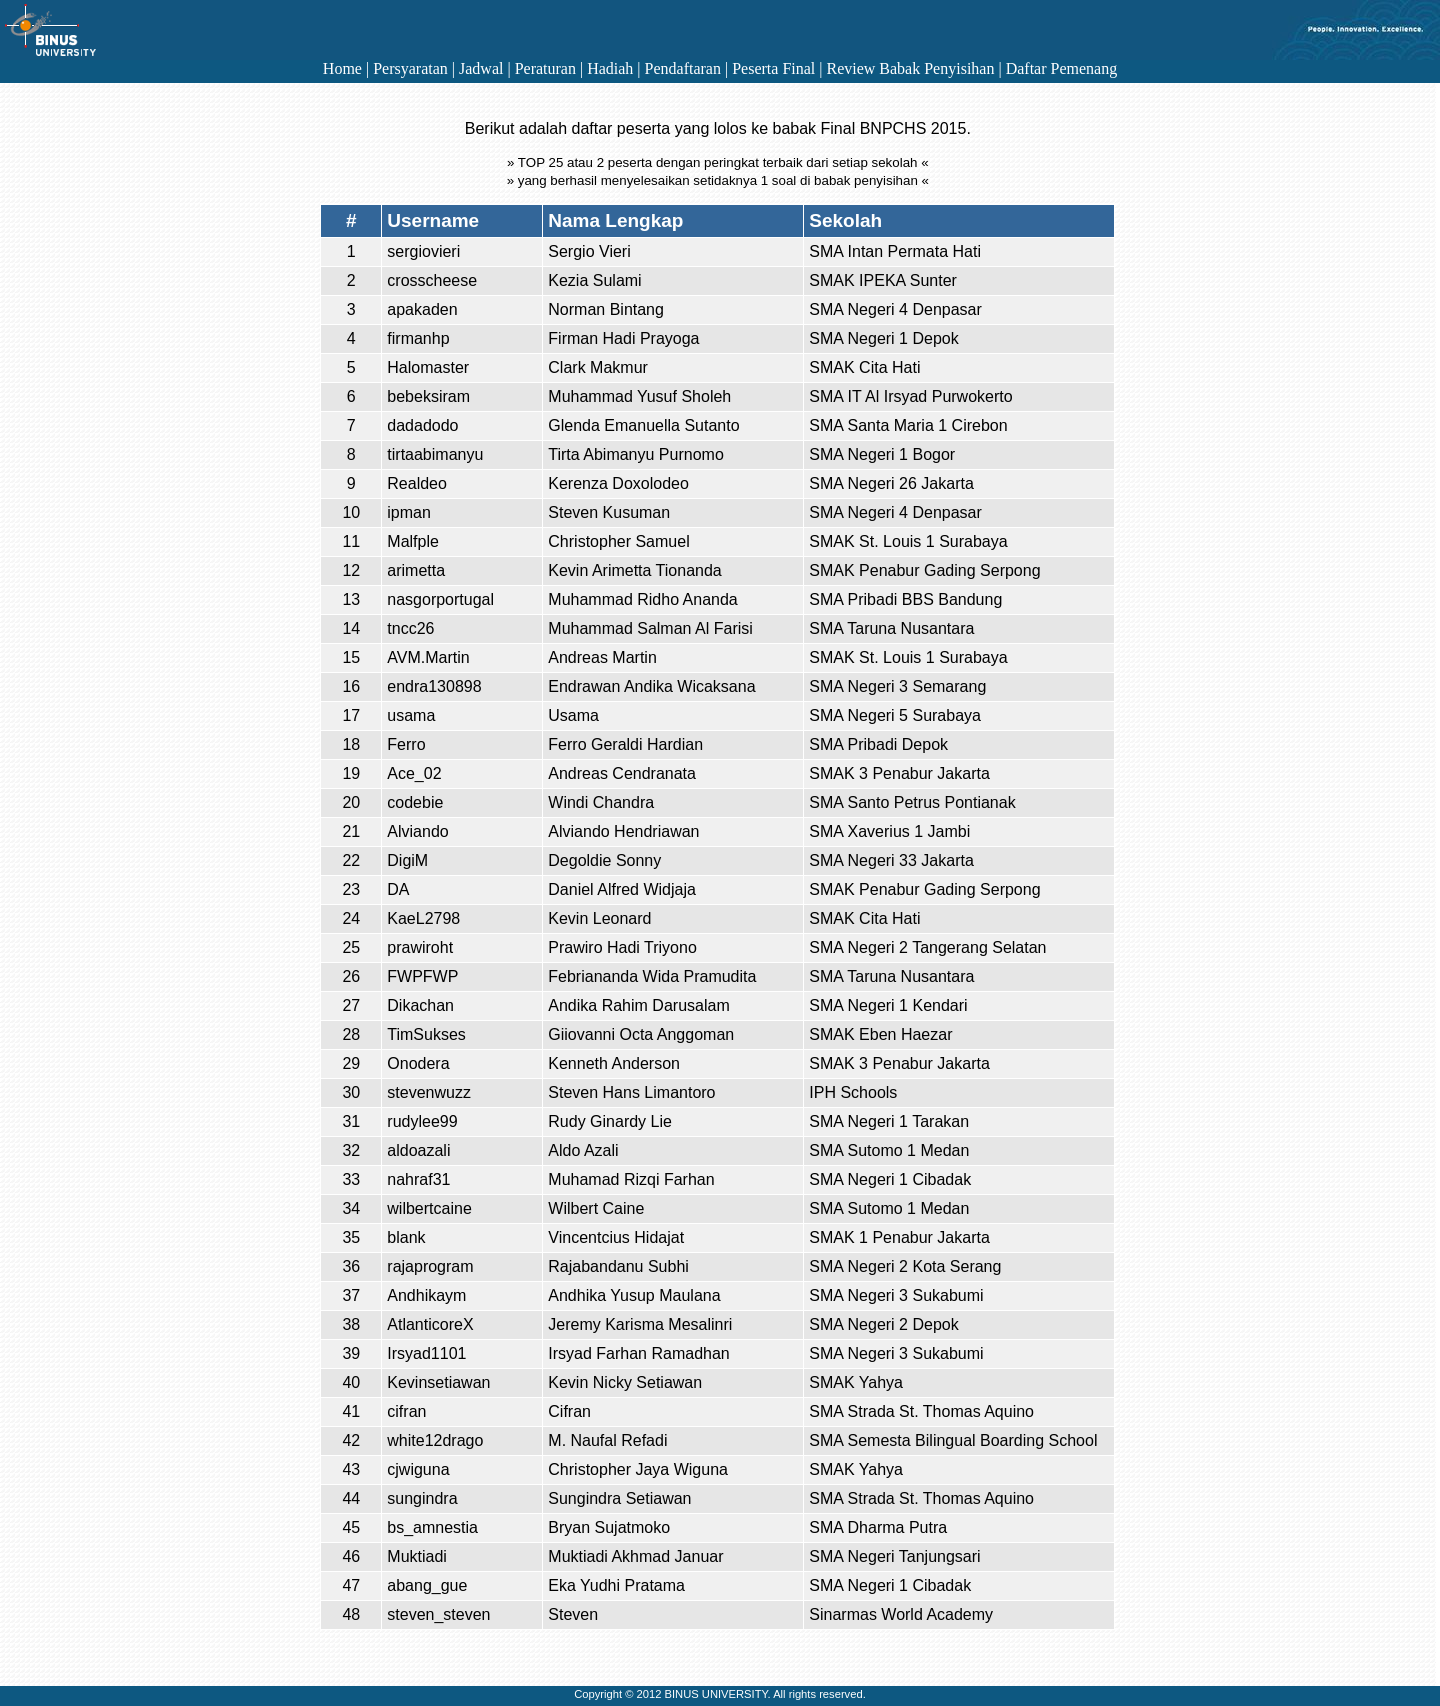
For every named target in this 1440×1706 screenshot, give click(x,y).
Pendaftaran (683, 68)
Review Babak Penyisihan (910, 68)
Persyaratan (410, 68)
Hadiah (610, 68)
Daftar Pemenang (1062, 68)
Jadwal (481, 68)
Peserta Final (773, 68)
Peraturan (545, 68)
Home (342, 68)
